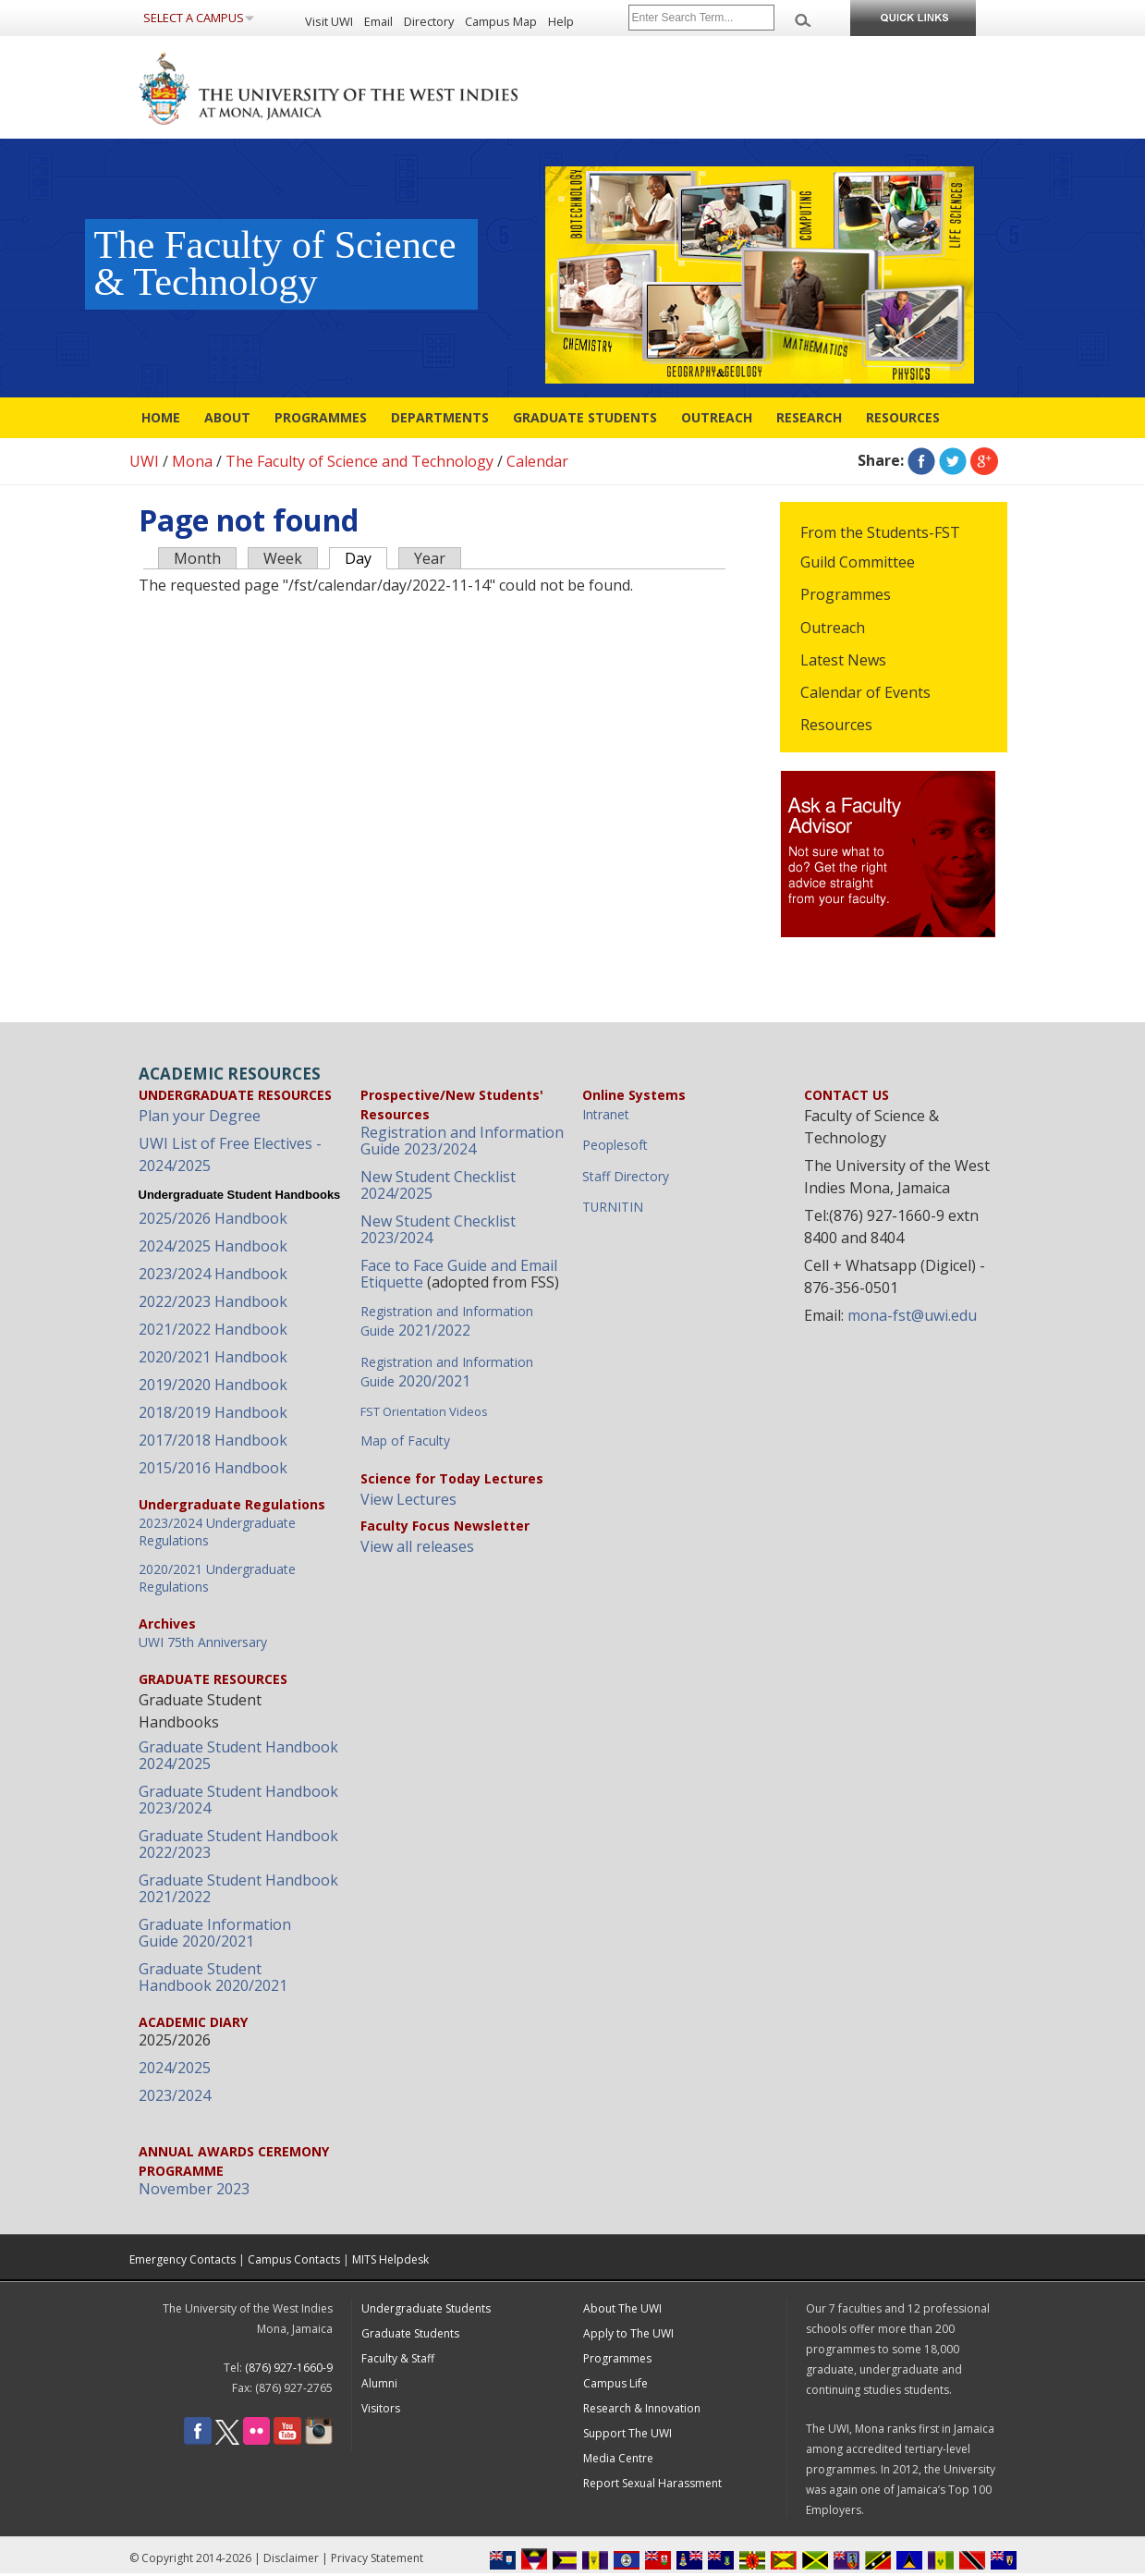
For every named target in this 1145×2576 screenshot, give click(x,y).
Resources (903, 417)
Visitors (380, 2408)
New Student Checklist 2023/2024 (438, 1229)
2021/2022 (446, 1321)
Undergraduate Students (426, 2308)
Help (561, 21)
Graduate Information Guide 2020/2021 (215, 1932)
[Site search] (701, 18)
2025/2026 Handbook (213, 1218)
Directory (429, 21)
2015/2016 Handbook (213, 1468)
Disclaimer (291, 2558)
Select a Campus (193, 17)
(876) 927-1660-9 (289, 2367)
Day (366, 557)
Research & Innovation (641, 2408)
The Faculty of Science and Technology (359, 461)
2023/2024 (175, 2095)
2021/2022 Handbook (213, 1329)
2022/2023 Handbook (213, 1301)
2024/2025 (175, 2067)
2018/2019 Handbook (213, 1412)
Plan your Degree (200, 1115)
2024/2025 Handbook (213, 1246)
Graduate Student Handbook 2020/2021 (213, 1977)
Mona (192, 461)
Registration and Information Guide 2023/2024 (462, 1140)
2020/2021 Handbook (213, 1357)
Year (429, 558)
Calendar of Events (865, 692)
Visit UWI (329, 21)
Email (378, 21)
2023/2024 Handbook (213, 1274)
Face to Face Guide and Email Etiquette (458, 1273)
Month (197, 558)
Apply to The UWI (628, 2333)
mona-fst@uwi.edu (912, 1315)
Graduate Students (585, 417)
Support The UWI (627, 2433)
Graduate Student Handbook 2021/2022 (238, 1888)
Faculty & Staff (397, 2358)
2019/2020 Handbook (213, 1384)
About (227, 417)
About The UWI (622, 2308)
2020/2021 (446, 1372)
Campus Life (615, 2383)
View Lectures (408, 1499)
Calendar (537, 461)
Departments (440, 417)
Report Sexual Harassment (652, 2483)
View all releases (417, 1546)
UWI (144, 461)
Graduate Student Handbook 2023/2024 (238, 1799)
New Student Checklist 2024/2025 (438, 1184)
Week (282, 558)
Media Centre (618, 2458)
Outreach (716, 417)
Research (809, 417)
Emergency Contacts (182, 2259)
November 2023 (194, 2189)
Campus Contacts (294, 2259)
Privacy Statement (377, 2558)
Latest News (843, 660)
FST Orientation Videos (424, 1411)
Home (160, 417)
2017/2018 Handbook (213, 1440)
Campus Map (501, 21)
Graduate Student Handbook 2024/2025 (238, 1755)
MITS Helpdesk (390, 2259)
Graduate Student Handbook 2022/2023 (238, 1843)
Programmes (320, 417)
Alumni (379, 2383)
